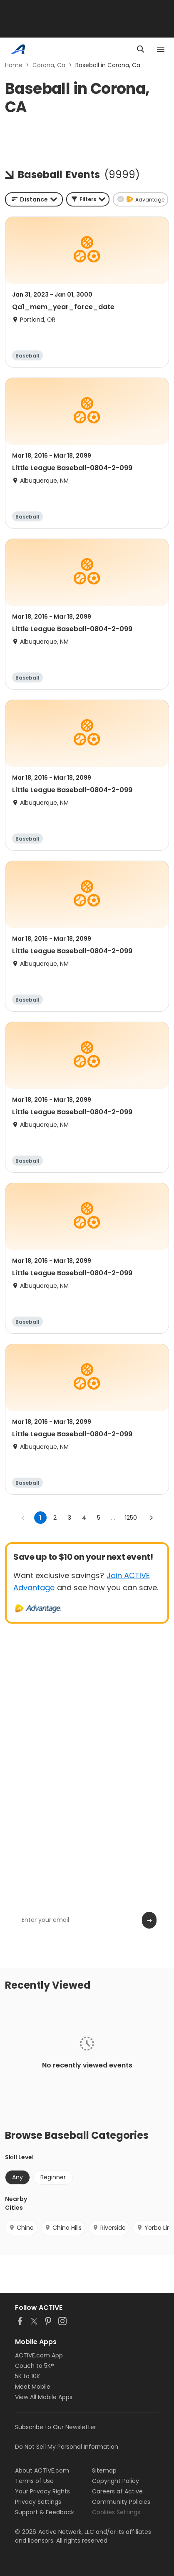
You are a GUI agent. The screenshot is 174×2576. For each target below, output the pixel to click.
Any (17, 2177)
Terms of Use (34, 2481)
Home (13, 65)
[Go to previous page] (23, 1517)
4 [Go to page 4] (84, 1517)
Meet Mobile (32, 2386)
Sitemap (104, 2470)
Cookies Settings (116, 2512)
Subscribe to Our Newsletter (55, 2427)
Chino (21, 2227)
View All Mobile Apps (43, 2397)
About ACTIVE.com (42, 2470)
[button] (87, 199)
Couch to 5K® (34, 2366)
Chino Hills (63, 2227)
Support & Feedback (44, 2512)
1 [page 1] (40, 1517)
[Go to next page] (151, 1517)
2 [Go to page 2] (55, 1517)
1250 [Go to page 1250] (131, 1517)
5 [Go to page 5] (98, 1517)
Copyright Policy (115, 2481)
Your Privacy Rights (42, 2491)
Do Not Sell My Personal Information (66, 2447)
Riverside (109, 2227)
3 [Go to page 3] (69, 1517)
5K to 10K (27, 2376)
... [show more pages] (113, 1517)
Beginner (53, 2177)
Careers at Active (117, 2491)
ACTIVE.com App (39, 2355)
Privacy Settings (38, 2502)
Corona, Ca (48, 65)
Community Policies (121, 2502)
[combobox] (34, 199)
